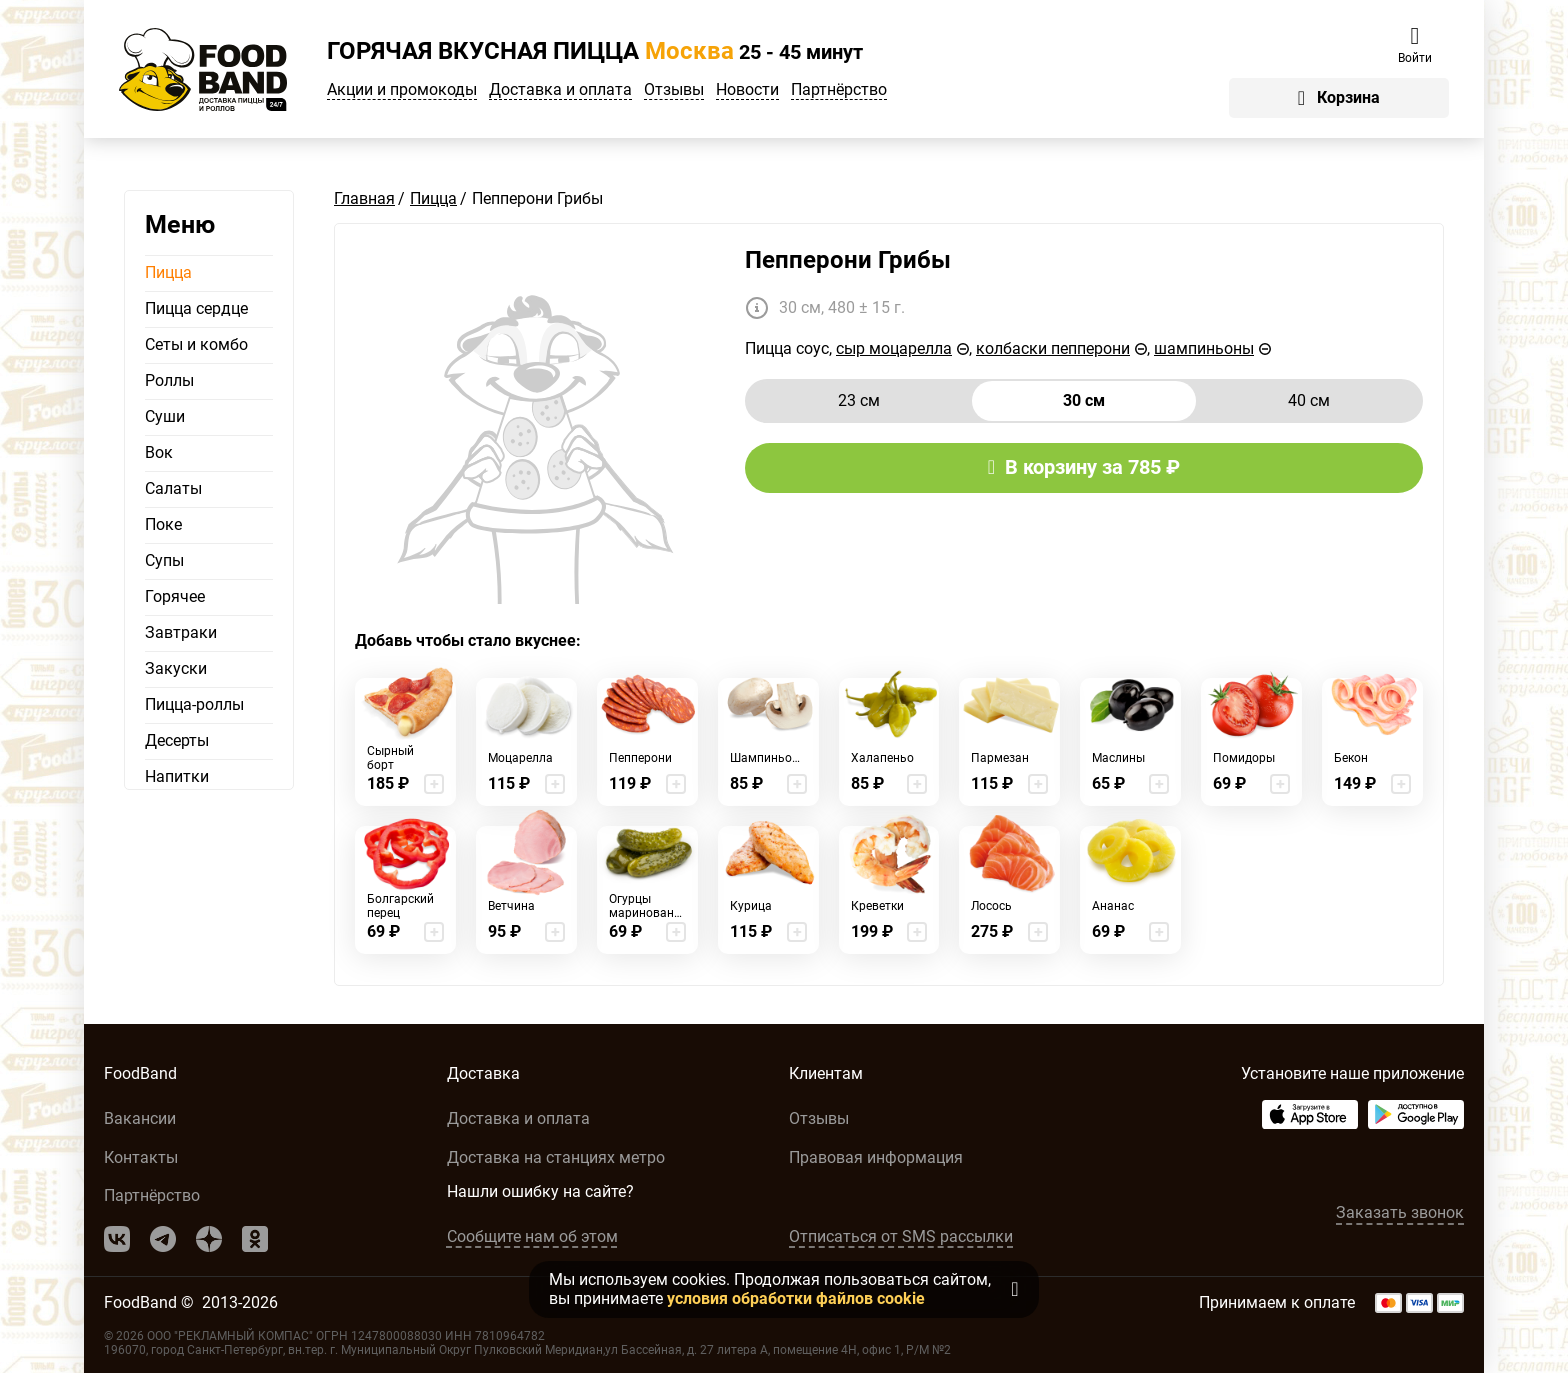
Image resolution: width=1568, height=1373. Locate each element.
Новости (747, 90)
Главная (364, 198)
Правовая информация (876, 1157)
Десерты (177, 741)
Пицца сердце (196, 309)
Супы (164, 561)
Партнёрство (839, 90)
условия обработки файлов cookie (796, 1298)
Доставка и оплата (560, 90)
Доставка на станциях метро (556, 1157)
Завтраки (181, 633)
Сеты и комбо (196, 345)
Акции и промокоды (402, 90)
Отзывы (674, 90)
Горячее (175, 597)
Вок (159, 453)
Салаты (173, 489)
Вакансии (140, 1118)
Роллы (169, 381)
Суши (165, 417)
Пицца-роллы (194, 705)
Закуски (176, 669)
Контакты (141, 1157)
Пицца (168, 273)
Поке (163, 525)
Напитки (177, 777)
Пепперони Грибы (848, 260)
